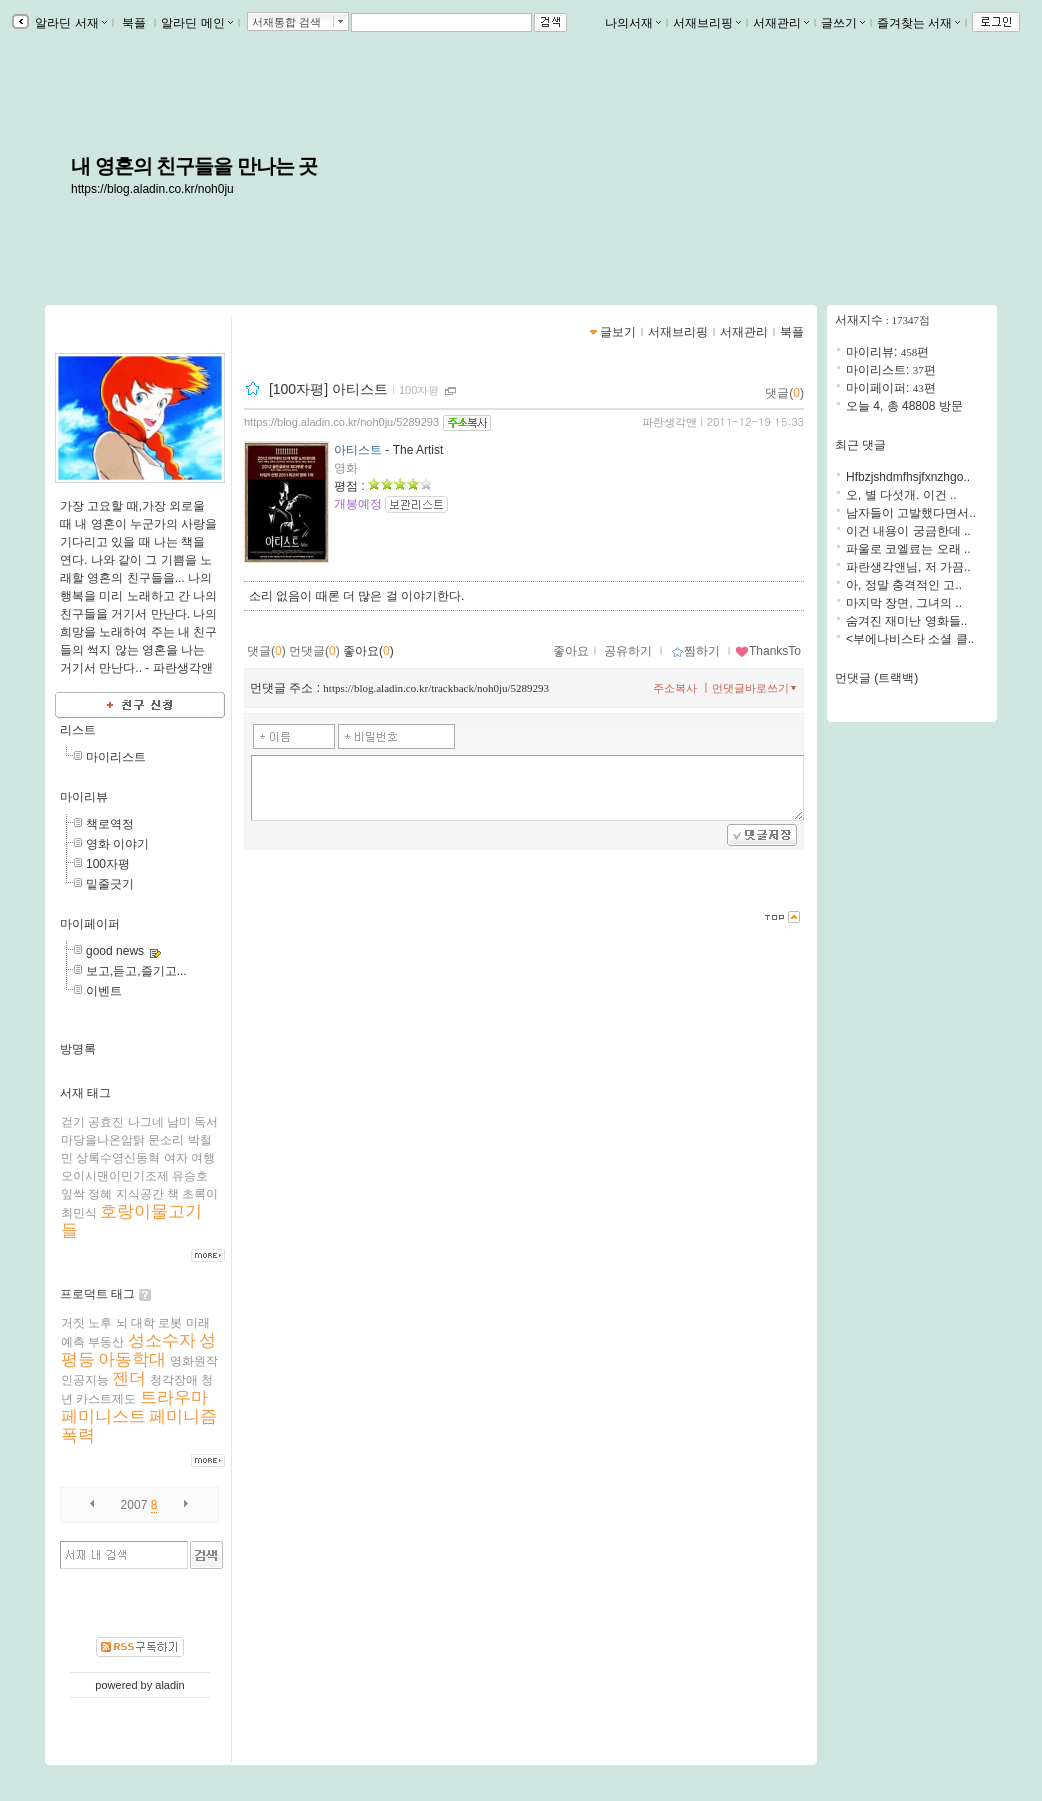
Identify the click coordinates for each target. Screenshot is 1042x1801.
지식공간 (140, 1194)
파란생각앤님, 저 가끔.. (908, 567)
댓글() (784, 393)
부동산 (106, 1342)
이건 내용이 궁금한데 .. (908, 531)
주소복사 (675, 688)
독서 (206, 1122)
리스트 (78, 730)
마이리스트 (116, 757)
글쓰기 (843, 23)
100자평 (108, 864)
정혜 (100, 1194)
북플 (134, 23)
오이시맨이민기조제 (115, 1176)
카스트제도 (106, 1399)
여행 (203, 1158)
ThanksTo (768, 651)
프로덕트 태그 (97, 1294)
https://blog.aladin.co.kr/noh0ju (152, 189)
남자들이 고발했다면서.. (911, 513)
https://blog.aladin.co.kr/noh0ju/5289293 (341, 422)
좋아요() (368, 651)
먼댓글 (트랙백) (876, 678)
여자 (176, 1158)
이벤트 (104, 991)
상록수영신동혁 (118, 1158)
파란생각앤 (669, 422)
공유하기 (628, 651)
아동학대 (132, 1359)
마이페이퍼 (90, 924)
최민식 (79, 1213)
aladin (169, 1685)
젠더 (129, 1378)
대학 (143, 1323)
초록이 (200, 1194)
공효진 (106, 1122)
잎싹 (73, 1194)
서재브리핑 (707, 23)
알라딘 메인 (196, 23)
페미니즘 (183, 1416)
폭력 (78, 1435)
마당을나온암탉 (103, 1140)
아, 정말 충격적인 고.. (904, 585)
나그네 (146, 1122)
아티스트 (358, 450)
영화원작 (194, 1361)
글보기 (618, 332)
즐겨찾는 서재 (918, 23)
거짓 (73, 1323)
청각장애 (174, 1380)
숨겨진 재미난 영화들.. (906, 621)
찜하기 (695, 651)
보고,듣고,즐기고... (136, 971)
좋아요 (571, 651)
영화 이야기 (117, 844)
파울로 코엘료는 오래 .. (908, 549)
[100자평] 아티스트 (328, 389)
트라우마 (174, 1397)
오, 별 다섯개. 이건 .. (901, 495)
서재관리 (781, 23)
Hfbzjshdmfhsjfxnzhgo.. (908, 477)
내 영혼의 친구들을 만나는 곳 (194, 166)
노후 (100, 1323)
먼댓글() (314, 651)
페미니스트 (103, 1416)
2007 (134, 1505)
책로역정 (110, 824)
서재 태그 (85, 1093)
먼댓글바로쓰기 (756, 688)
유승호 (190, 1176)
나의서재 (633, 23)
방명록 (78, 1049)
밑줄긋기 (110, 884)
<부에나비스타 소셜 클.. (910, 639)
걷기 (73, 1122)
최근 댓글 (860, 445)
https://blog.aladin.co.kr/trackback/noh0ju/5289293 (436, 688)
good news (115, 951)
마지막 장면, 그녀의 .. (904, 603)
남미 (179, 1122)
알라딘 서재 (69, 23)
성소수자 (162, 1340)
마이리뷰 (84, 797)
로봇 (170, 1323)
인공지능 (85, 1380)
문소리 (166, 1140)
